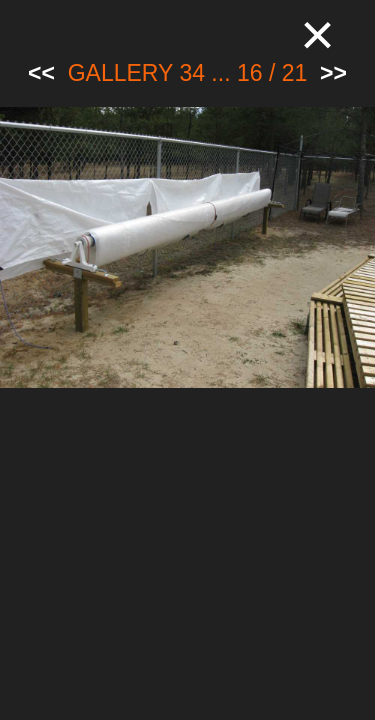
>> (333, 73)
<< (41, 73)
